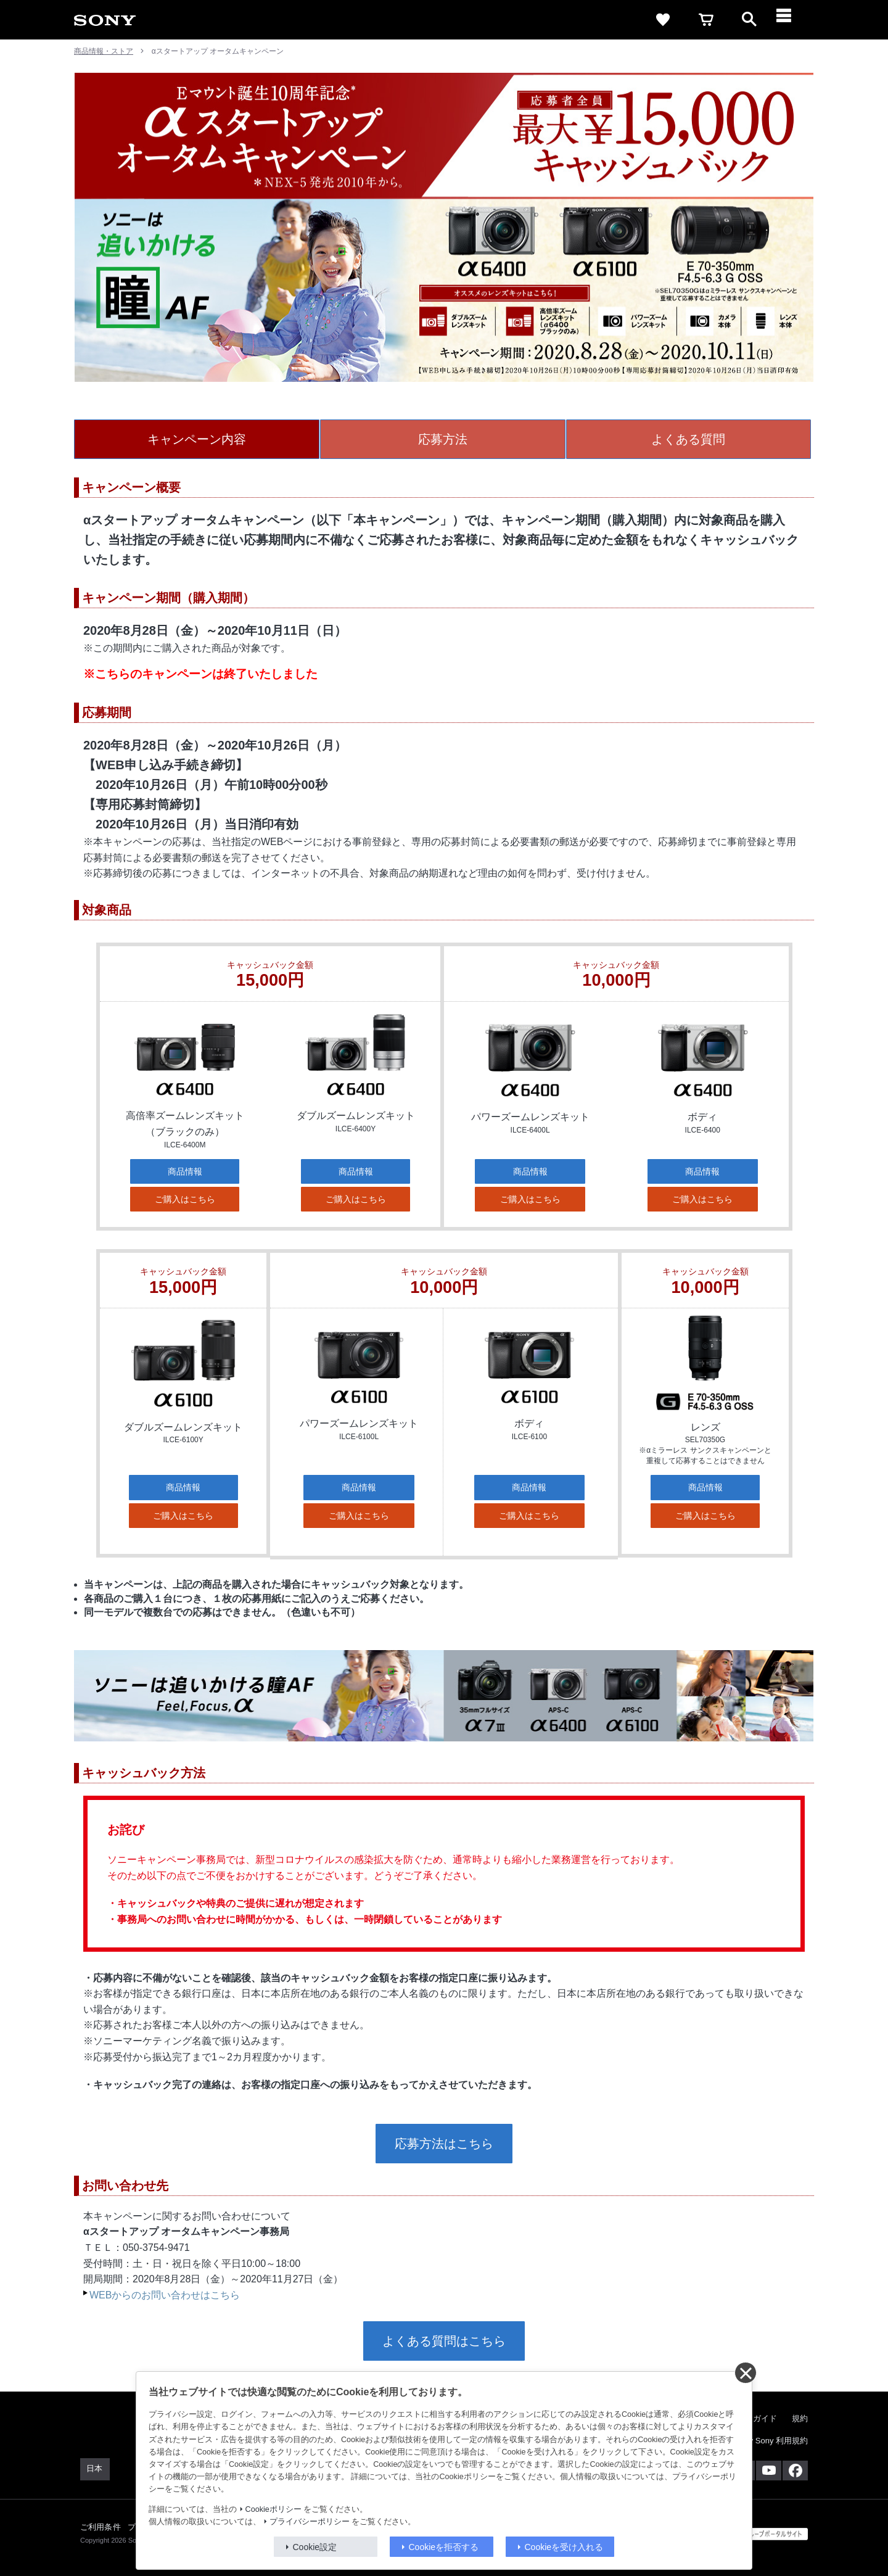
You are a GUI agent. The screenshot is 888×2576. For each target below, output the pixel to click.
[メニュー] (792, 19)
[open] (749, 19)
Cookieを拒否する (444, 2547)
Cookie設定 (315, 2547)
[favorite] (662, 19)
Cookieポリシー (273, 2509)
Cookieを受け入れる (564, 2547)
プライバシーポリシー (309, 2521)
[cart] (706, 19)
